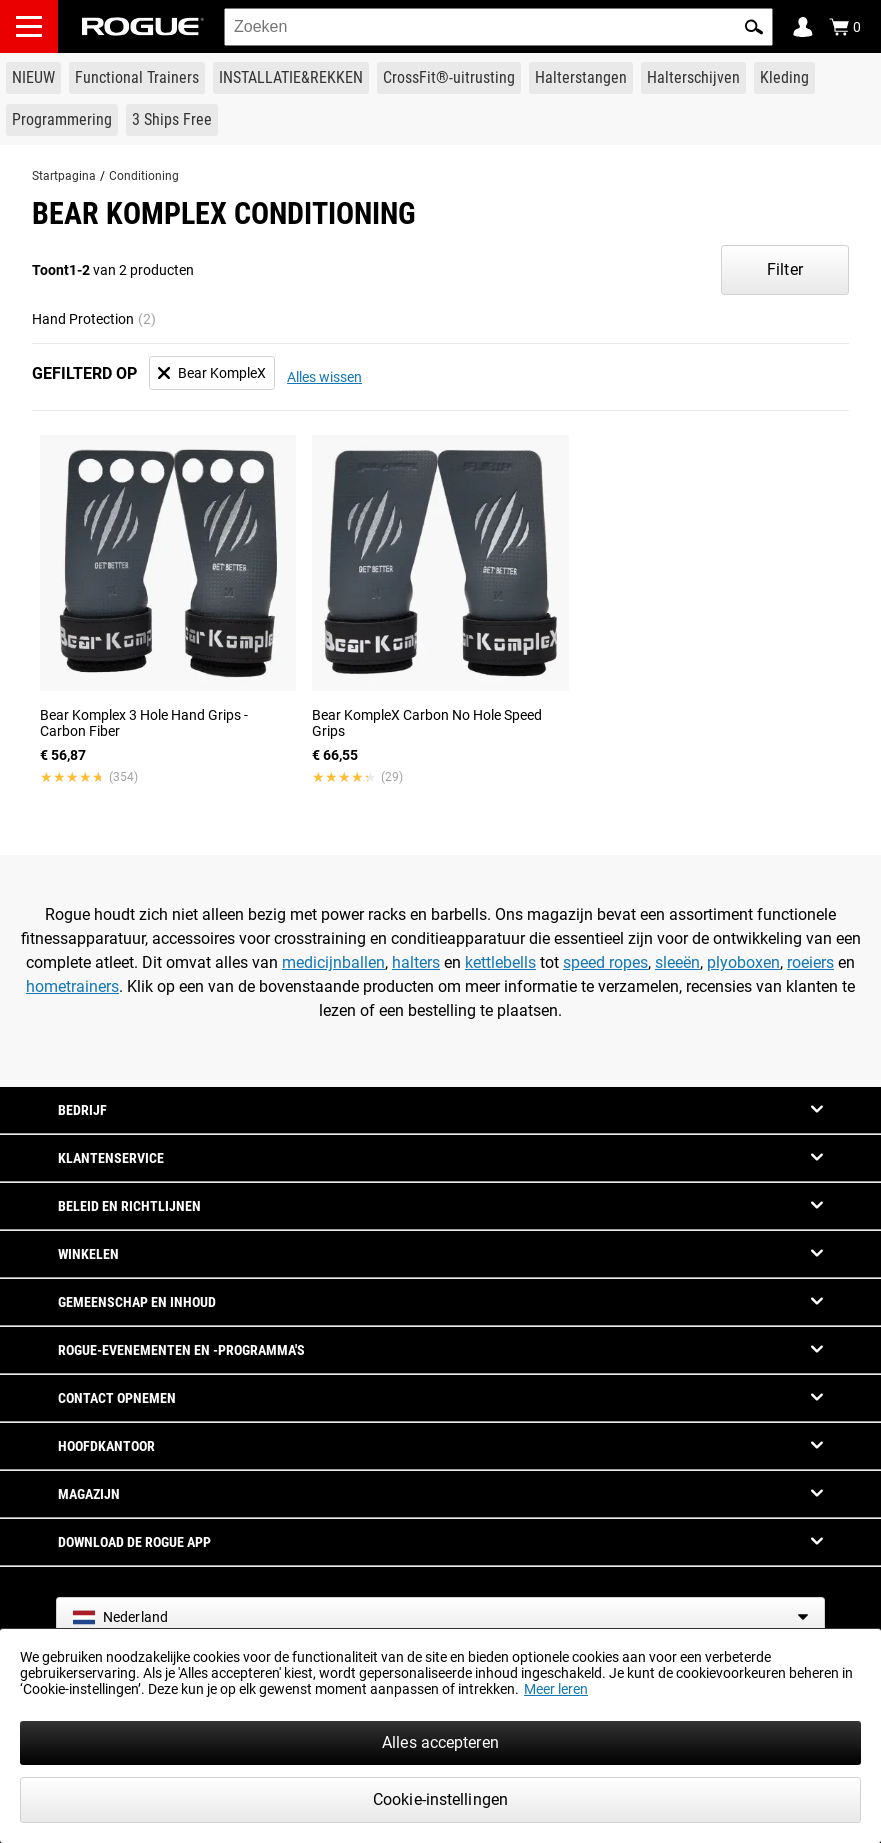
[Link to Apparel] (784, 78)
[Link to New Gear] (33, 78)
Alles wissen (324, 377)
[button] (754, 27)
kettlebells (500, 962)
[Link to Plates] (693, 78)
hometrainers (72, 986)
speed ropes (605, 962)
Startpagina (64, 176)
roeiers (810, 962)
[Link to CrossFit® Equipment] (449, 78)
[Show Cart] (845, 27)
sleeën (677, 962)
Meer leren (556, 1689)
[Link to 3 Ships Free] (172, 120)
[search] (498, 27)
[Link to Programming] (62, 120)
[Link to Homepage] (143, 26)
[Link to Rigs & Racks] (291, 78)
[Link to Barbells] (581, 78)
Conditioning (144, 176)
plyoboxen (743, 962)
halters (416, 962)
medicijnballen (333, 962)
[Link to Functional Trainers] (137, 78)
